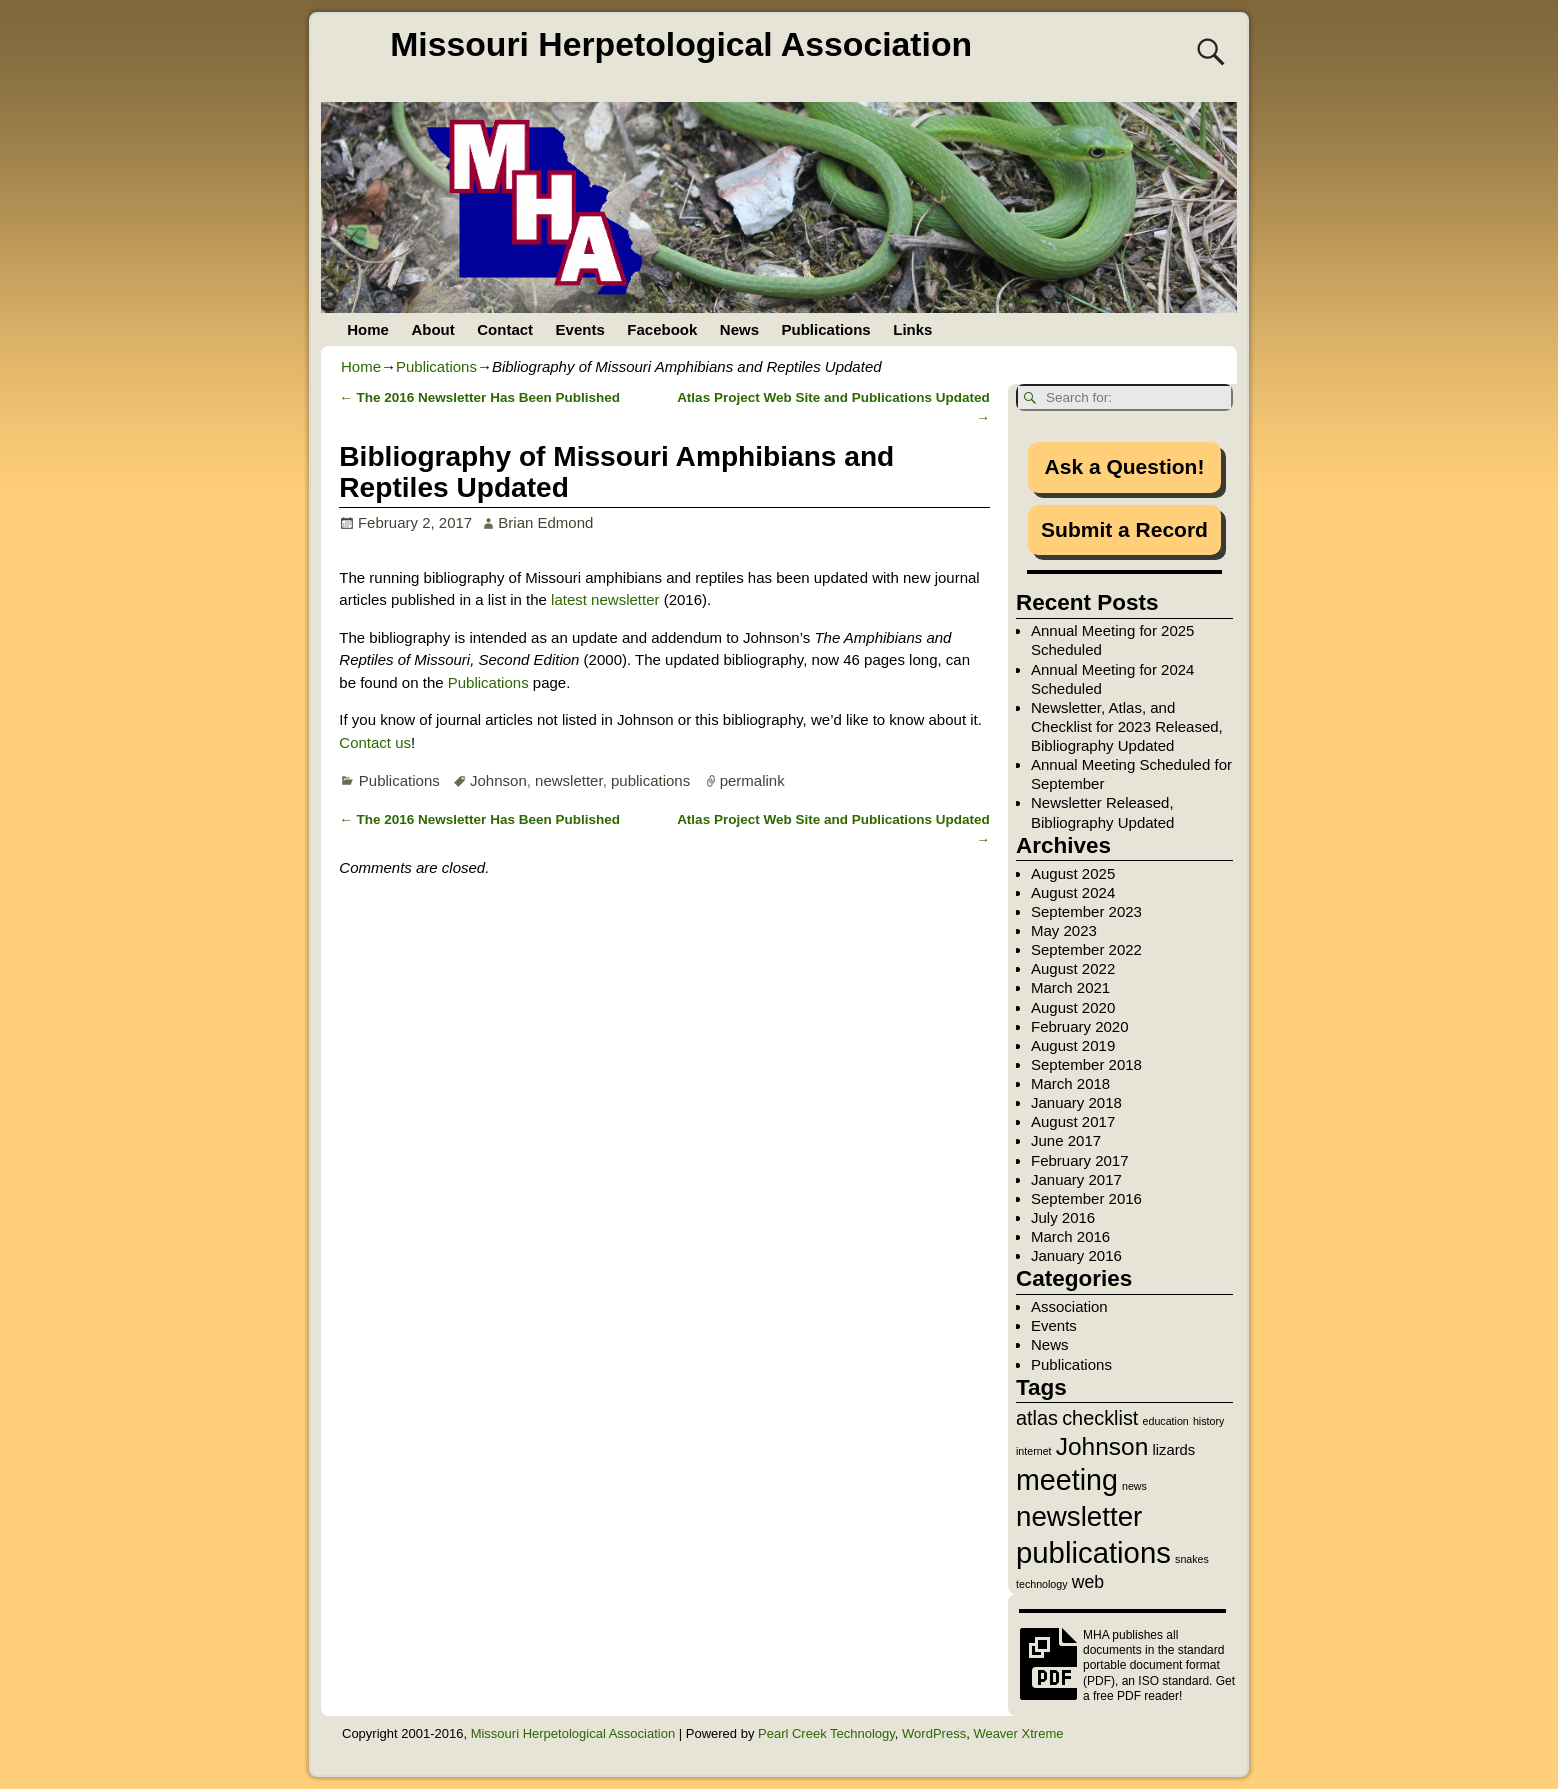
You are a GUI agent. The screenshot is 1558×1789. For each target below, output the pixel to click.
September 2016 (1086, 1198)
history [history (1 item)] (1208, 1421)
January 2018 (1076, 1102)
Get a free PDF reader (1159, 1688)
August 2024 (1073, 892)
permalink (752, 780)
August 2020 (1073, 1007)
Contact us (375, 742)
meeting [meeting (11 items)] (1067, 1480)
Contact (505, 329)
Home (368, 329)
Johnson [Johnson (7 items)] (1102, 1446)
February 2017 (1080, 1160)
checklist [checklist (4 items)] (1100, 1418)
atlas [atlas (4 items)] (1037, 1418)
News (739, 329)
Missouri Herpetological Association (681, 44)
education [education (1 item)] (1166, 1421)
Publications (826, 329)
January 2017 (1076, 1179)
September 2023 (1086, 911)
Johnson (498, 780)
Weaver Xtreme (1018, 1733)
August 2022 (1073, 968)
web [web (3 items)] (1088, 1582)
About (432, 329)
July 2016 (1063, 1217)
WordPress (934, 1733)
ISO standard (1173, 1681)
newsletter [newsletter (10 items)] (1079, 1516)
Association (1069, 1306)
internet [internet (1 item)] (1034, 1451)
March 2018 (1070, 1083)
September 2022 (1086, 949)
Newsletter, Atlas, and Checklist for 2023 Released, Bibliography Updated (1127, 726)
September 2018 (1086, 1064)
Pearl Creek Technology (826, 1733)
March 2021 (1070, 987)
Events (580, 329)
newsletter (569, 780)
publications (650, 780)
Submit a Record (1124, 529)
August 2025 (1073, 873)
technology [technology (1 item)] (1042, 1584)
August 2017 (1073, 1121)
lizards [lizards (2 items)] (1173, 1450)
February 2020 (1080, 1026)
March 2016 (1070, 1236)
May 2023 (1064, 930)
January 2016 (1076, 1255)
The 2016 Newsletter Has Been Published (479, 397)
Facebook (662, 329)
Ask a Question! (1125, 466)
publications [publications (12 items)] (1093, 1552)
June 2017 (1066, 1140)
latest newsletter (605, 599)
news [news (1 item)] (1134, 1486)
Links (912, 329)
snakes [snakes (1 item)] (1192, 1559)
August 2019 (1073, 1045)
